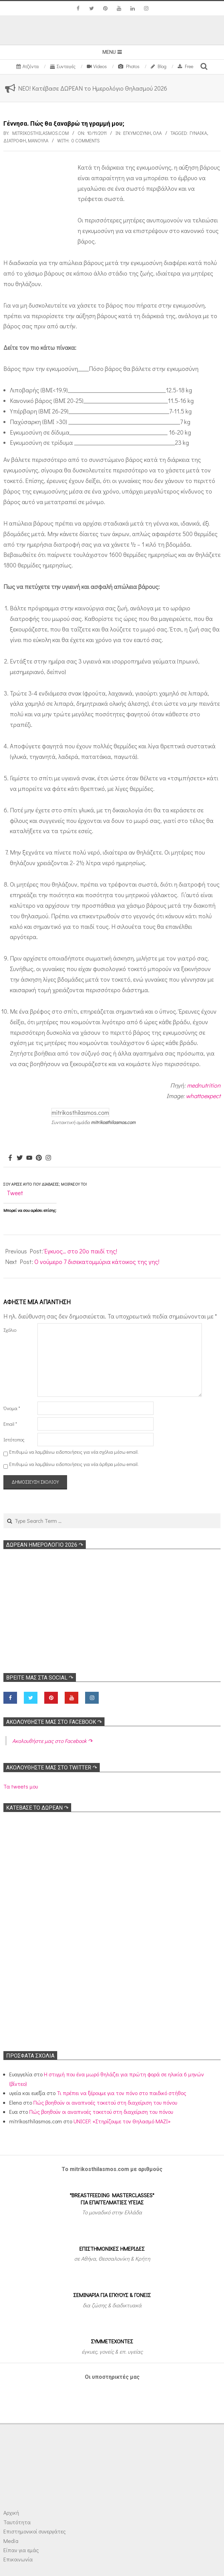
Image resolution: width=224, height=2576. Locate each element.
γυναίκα (198, 133)
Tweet (15, 1193)
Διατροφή (14, 140)
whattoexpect (203, 1096)
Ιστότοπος (14, 1439)
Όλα (157, 133)
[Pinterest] (39, 1158)
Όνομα (11, 1408)
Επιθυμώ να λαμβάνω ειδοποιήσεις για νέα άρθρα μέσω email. (74, 1464)
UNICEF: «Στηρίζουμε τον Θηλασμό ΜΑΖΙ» (122, 2121)
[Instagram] (48, 1158)
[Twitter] (20, 1158)
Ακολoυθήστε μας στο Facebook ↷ (54, 1722)
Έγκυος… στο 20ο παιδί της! (80, 1251)
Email (10, 1424)
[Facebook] (10, 1158)
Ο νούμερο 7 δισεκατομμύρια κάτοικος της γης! (96, 1262)
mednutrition (204, 1085)
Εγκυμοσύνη (137, 133)
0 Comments (85, 140)
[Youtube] (29, 1158)
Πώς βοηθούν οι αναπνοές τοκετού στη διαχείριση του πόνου (105, 2102)
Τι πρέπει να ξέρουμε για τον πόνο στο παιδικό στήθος (121, 2092)
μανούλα (38, 140)
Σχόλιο (9, 1330)
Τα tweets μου (20, 1786)
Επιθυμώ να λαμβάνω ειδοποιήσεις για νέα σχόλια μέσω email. (74, 1452)
